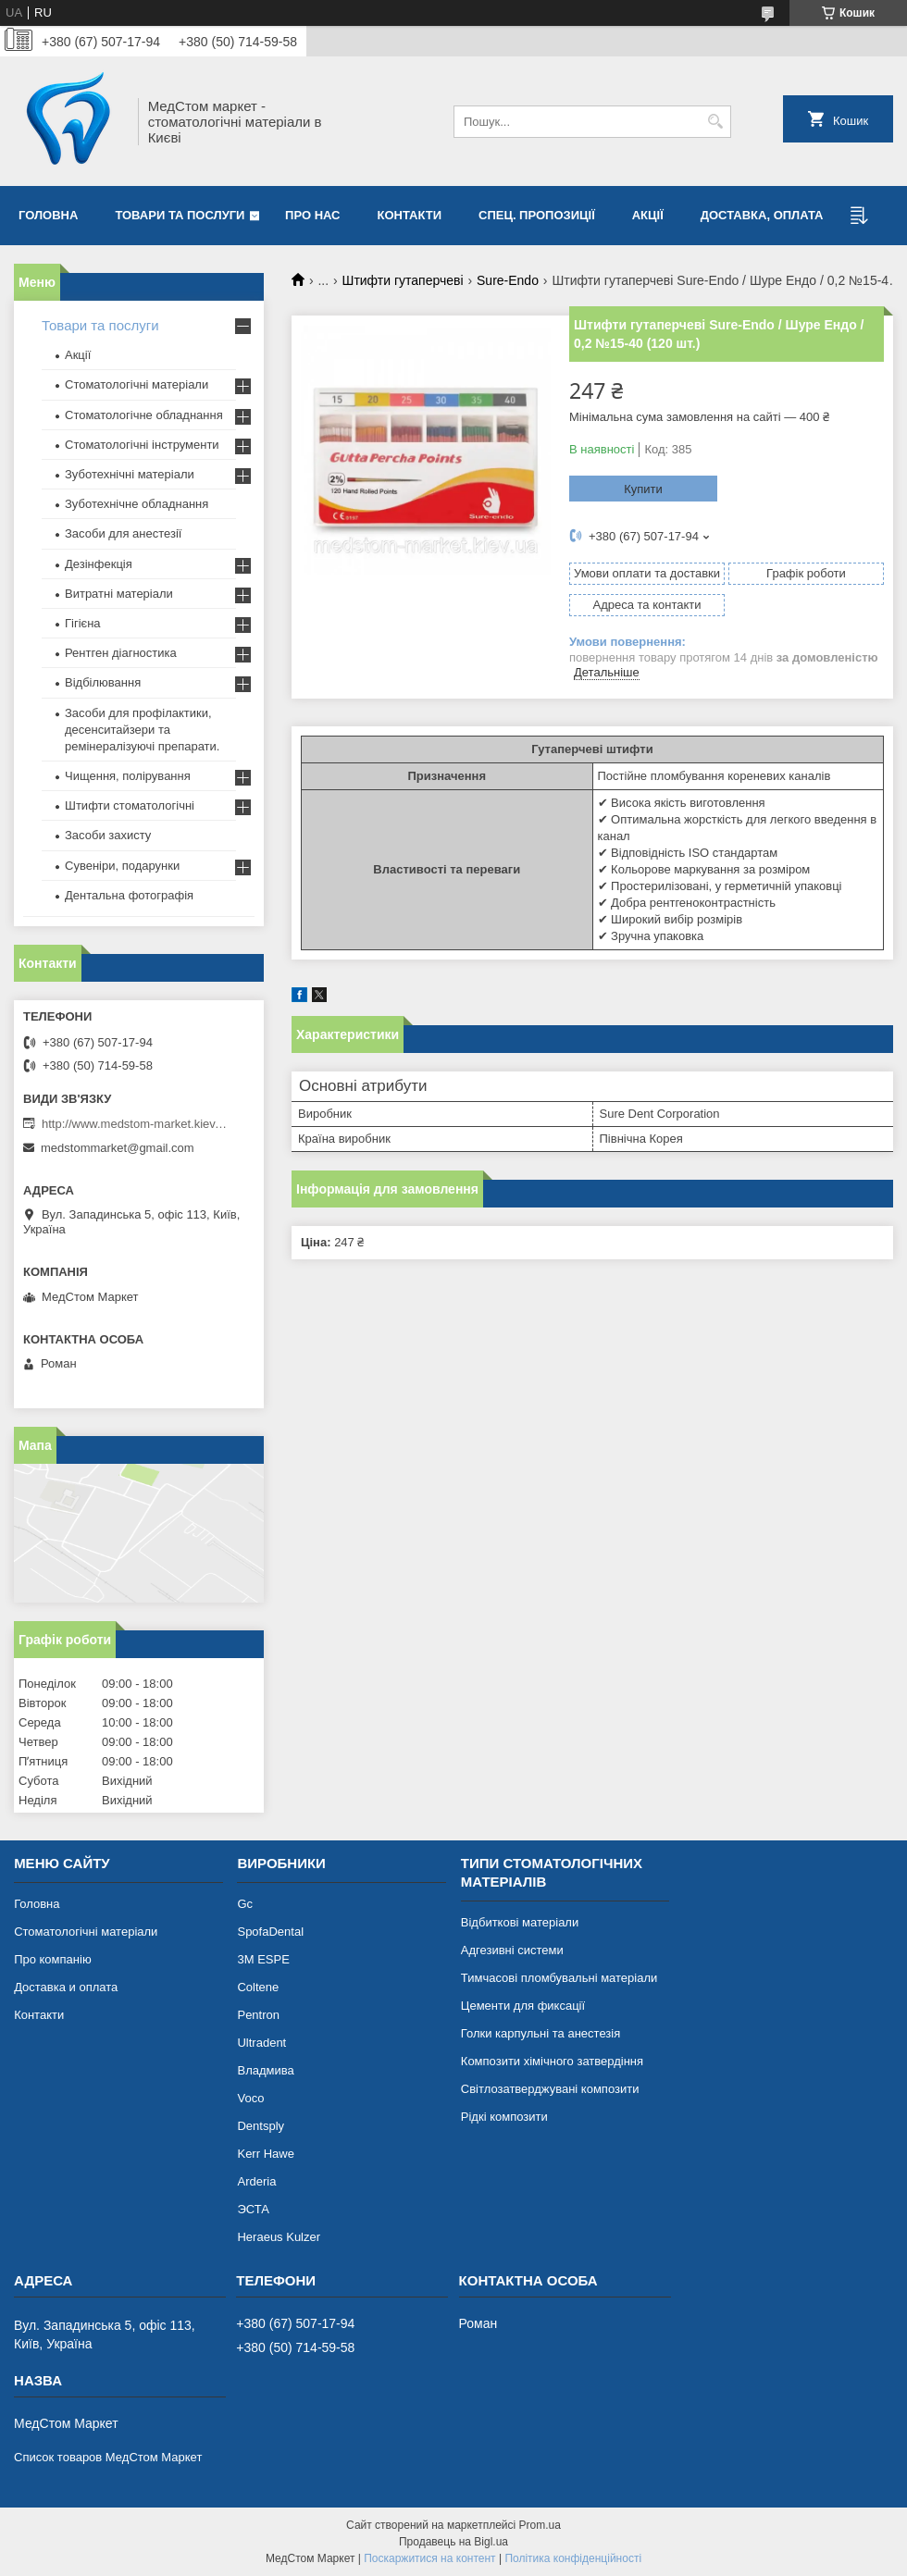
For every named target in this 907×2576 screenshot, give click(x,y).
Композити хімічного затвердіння (552, 2061)
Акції (648, 215)
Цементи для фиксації (523, 2005)
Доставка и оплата (66, 1987)
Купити (643, 489)
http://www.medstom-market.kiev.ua (134, 1124)
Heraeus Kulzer (278, 2237)
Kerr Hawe (265, 2154)
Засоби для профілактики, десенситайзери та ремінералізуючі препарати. (142, 729)
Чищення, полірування (128, 776)
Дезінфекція (98, 564)
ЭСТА (252, 2209)
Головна (48, 215)
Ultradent (261, 2043)
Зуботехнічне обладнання (136, 504)
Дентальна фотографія (129, 895)
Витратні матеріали (119, 594)
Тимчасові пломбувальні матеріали (559, 1978)
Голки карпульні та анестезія (540, 2033)
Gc (245, 1904)
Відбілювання (103, 682)
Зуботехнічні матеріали (129, 474)
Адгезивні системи (512, 1950)
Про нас (312, 215)
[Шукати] (715, 121)
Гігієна (83, 623)
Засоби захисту (108, 835)
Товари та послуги (179, 215)
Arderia (256, 2181)
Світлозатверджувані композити (550, 2089)
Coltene (258, 1987)
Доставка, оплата (762, 215)
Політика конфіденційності (572, 2558)
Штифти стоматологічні (129, 805)
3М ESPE (263, 1959)
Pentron (258, 2015)
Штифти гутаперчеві (403, 280)
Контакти (410, 215)
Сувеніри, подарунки (122, 866)
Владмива (265, 2070)
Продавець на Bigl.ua (453, 2541)
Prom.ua (540, 2525)
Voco (250, 2098)
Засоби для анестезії (123, 533)
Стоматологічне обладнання (144, 415)
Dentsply (260, 2126)
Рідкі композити (504, 2117)
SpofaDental (270, 1931)
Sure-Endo (508, 280)
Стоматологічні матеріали (136, 384)
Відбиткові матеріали (519, 1922)
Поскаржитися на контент (429, 2558)
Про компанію (53, 1959)
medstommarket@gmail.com (117, 1148)
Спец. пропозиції (536, 215)
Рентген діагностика (121, 653)
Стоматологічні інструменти (142, 445)
